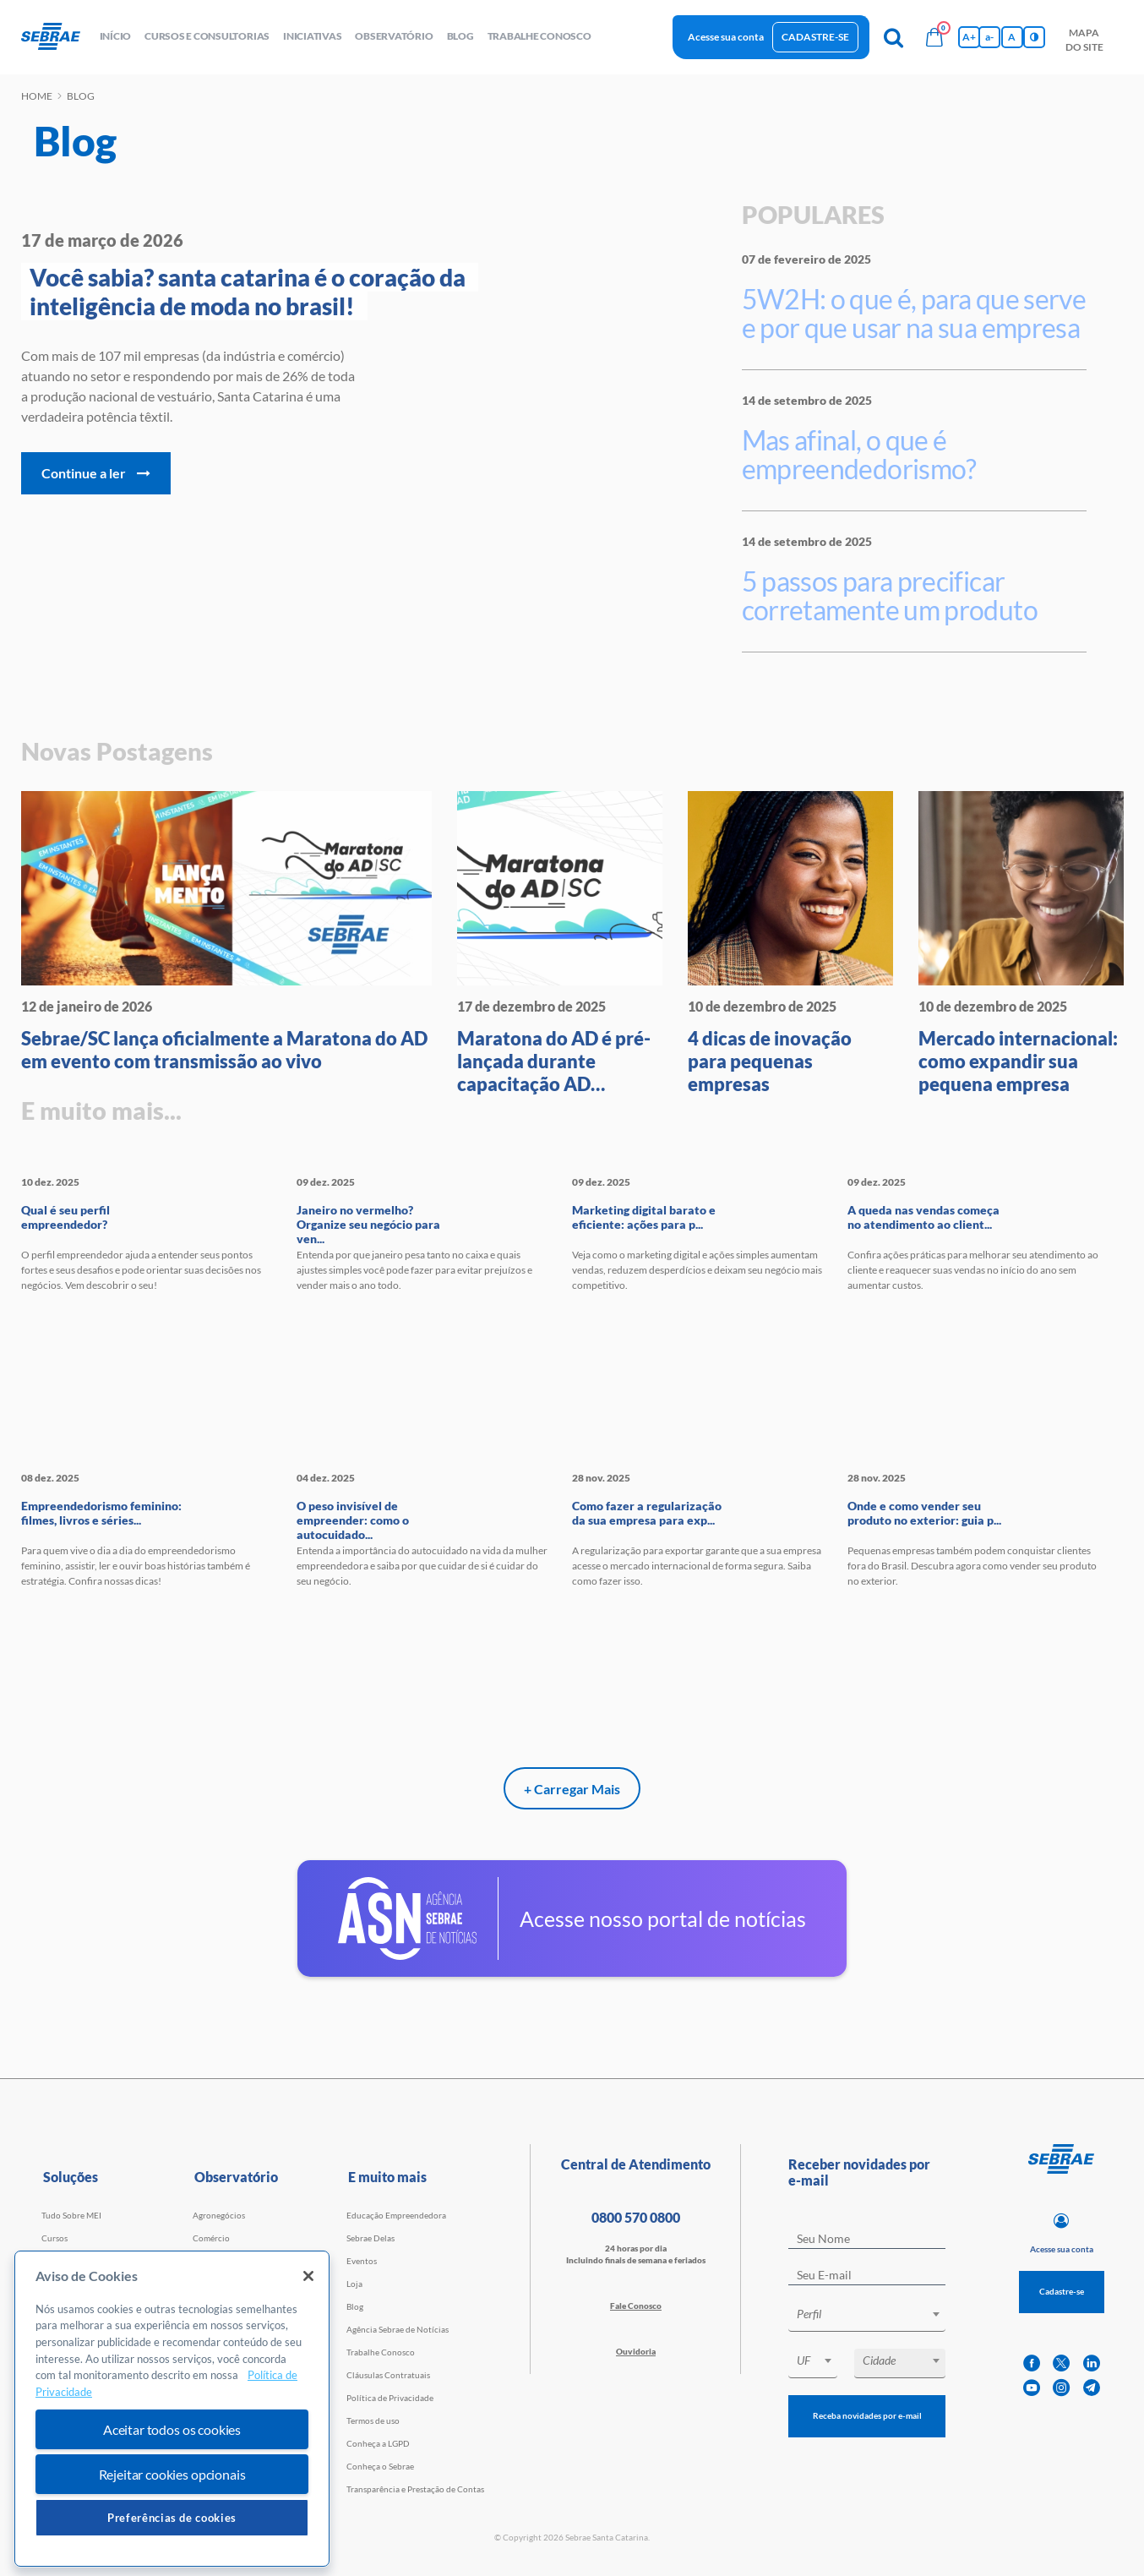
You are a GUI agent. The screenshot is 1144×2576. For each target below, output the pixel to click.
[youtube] (1031, 2388)
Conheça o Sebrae (380, 2466)
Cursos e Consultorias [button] (207, 36)
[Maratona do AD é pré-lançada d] (559, 943)
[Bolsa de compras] (934, 37)
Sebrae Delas (370, 2238)
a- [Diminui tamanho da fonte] (989, 36)
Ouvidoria (636, 2351)
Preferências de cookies (172, 2517)
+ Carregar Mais (572, 1789)
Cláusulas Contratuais (388, 2375)
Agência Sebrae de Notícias (397, 2329)
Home (36, 96)
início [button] (116, 36)
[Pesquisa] (894, 37)
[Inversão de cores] (1034, 37)
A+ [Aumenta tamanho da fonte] (969, 36)
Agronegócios (219, 2215)
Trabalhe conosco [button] (539, 36)
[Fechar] (308, 2276)
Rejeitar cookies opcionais (172, 2474)
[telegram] (1091, 2388)
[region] (172, 2409)
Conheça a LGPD (378, 2443)
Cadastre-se (815, 36)
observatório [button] (394, 36)
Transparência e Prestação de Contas (415, 2489)
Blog (354, 2306)
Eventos (361, 2261)
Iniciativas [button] (312, 36)
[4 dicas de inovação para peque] (790, 943)
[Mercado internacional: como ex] (1021, 943)
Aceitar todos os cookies (172, 2429)
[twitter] (1061, 2363)
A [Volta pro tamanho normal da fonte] (1012, 36)
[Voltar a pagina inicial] (57, 37)
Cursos (54, 2238)
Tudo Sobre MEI (71, 2215)
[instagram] (1061, 2388)
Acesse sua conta (726, 36)
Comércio (211, 2238)
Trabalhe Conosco (380, 2352)
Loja (354, 2284)
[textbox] (875, 2314)
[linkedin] (1091, 2363)
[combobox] (866, 2317)
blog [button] (460, 36)
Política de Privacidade (389, 2398)
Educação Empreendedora (396, 2215)
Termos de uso (373, 2420)
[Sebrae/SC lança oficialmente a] (226, 931)
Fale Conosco (636, 2305)
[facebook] (1031, 2363)
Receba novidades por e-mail (867, 2415)
